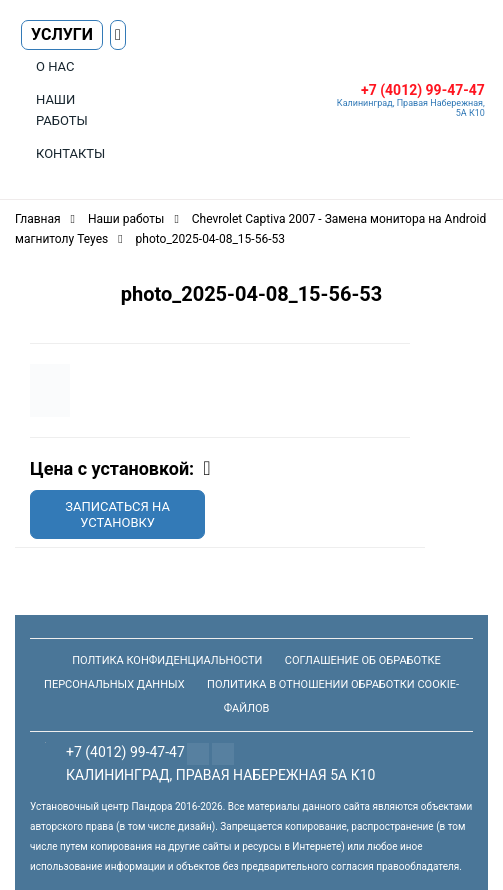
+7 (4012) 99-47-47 (423, 90)
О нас (55, 66)
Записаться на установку (117, 514)
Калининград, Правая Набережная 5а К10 (220, 775)
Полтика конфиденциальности (167, 660)
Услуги (62, 34)
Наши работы (62, 110)
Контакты (70, 153)
